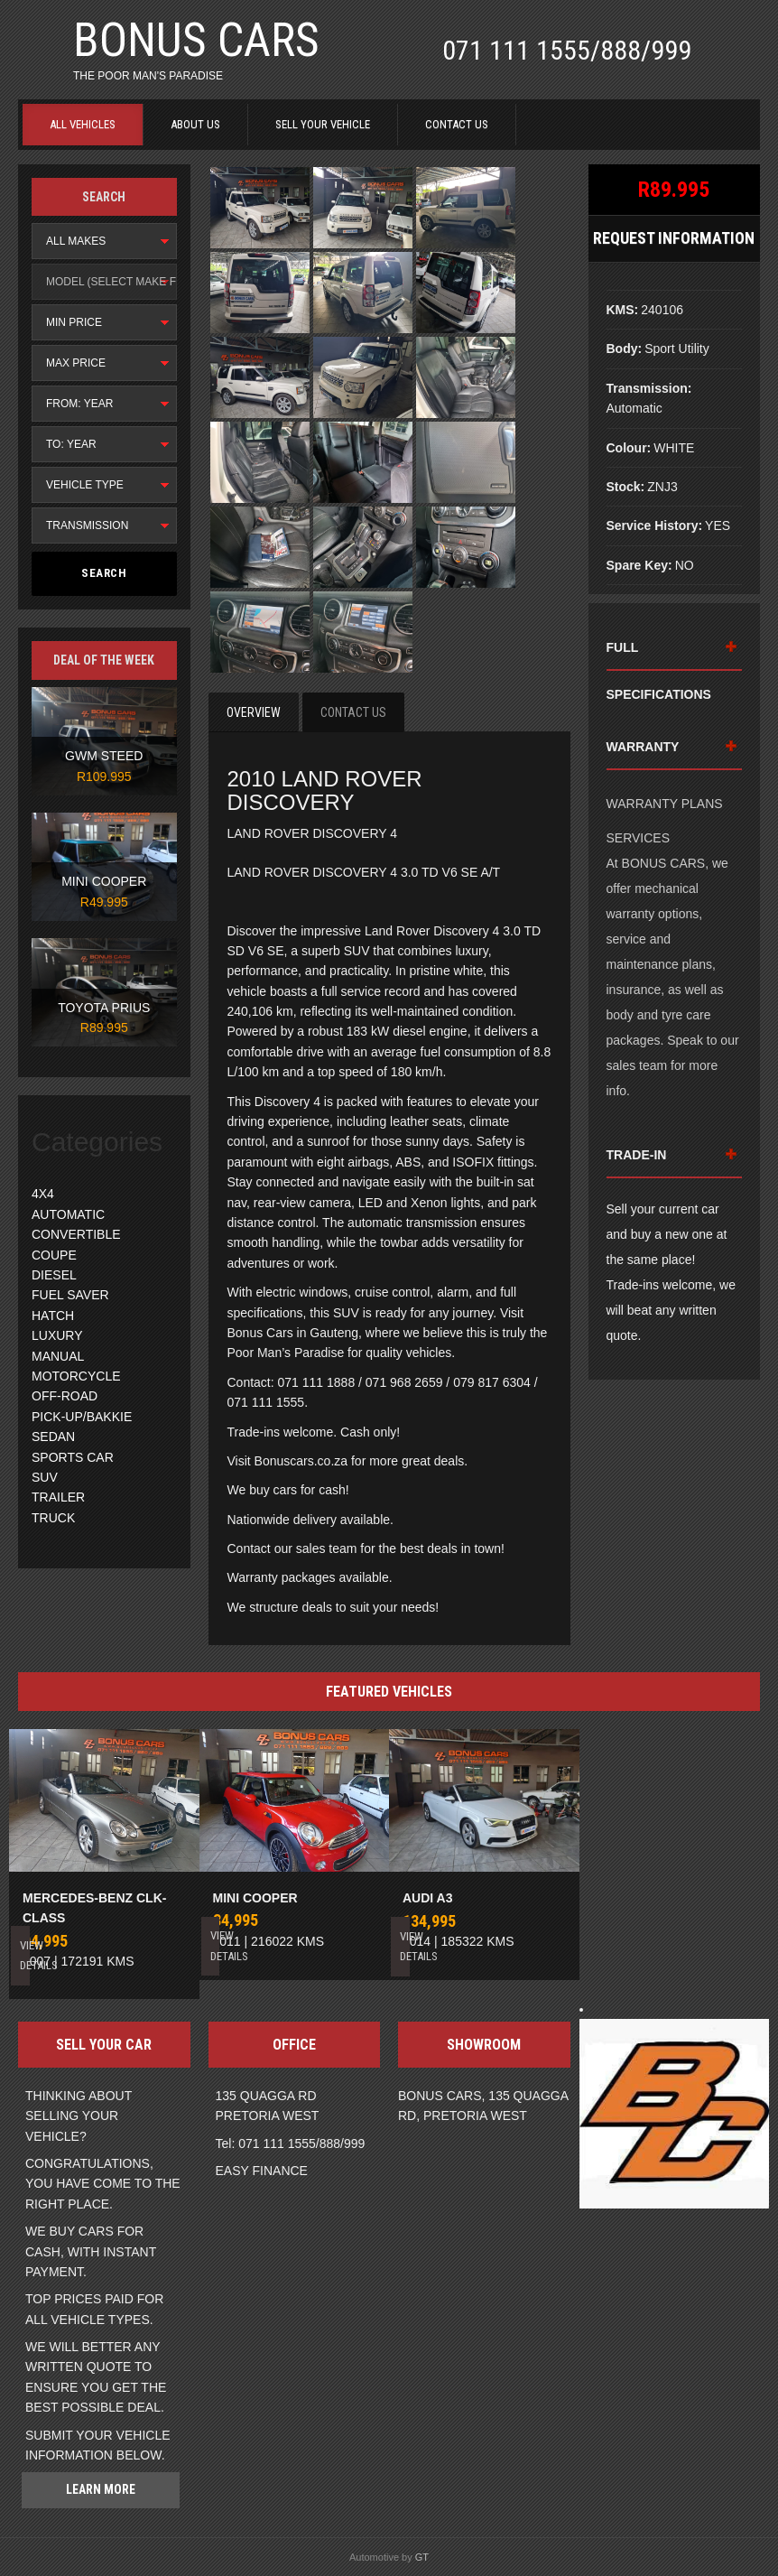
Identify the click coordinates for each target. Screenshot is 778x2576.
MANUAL (58, 1356)
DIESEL (54, 1275)
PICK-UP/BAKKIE (82, 1416)
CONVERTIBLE (76, 1234)
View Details (24, 1955)
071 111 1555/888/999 (566, 50)
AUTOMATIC (68, 1214)
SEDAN (53, 1436)
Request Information (674, 237)
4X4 (43, 1193)
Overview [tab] (254, 712)
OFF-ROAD (64, 1396)
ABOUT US (195, 124)
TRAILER (58, 1497)
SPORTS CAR (73, 1457)
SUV (45, 1477)
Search (104, 573)
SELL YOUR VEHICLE (322, 124)
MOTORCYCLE (76, 1376)
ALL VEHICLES (83, 124)
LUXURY (57, 1335)
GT (422, 2557)
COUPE (54, 1255)
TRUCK (53, 1518)
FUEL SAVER (70, 1295)
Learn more (100, 2489)
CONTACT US (456, 124)
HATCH (53, 1315)
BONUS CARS (196, 40)
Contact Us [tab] (353, 712)
